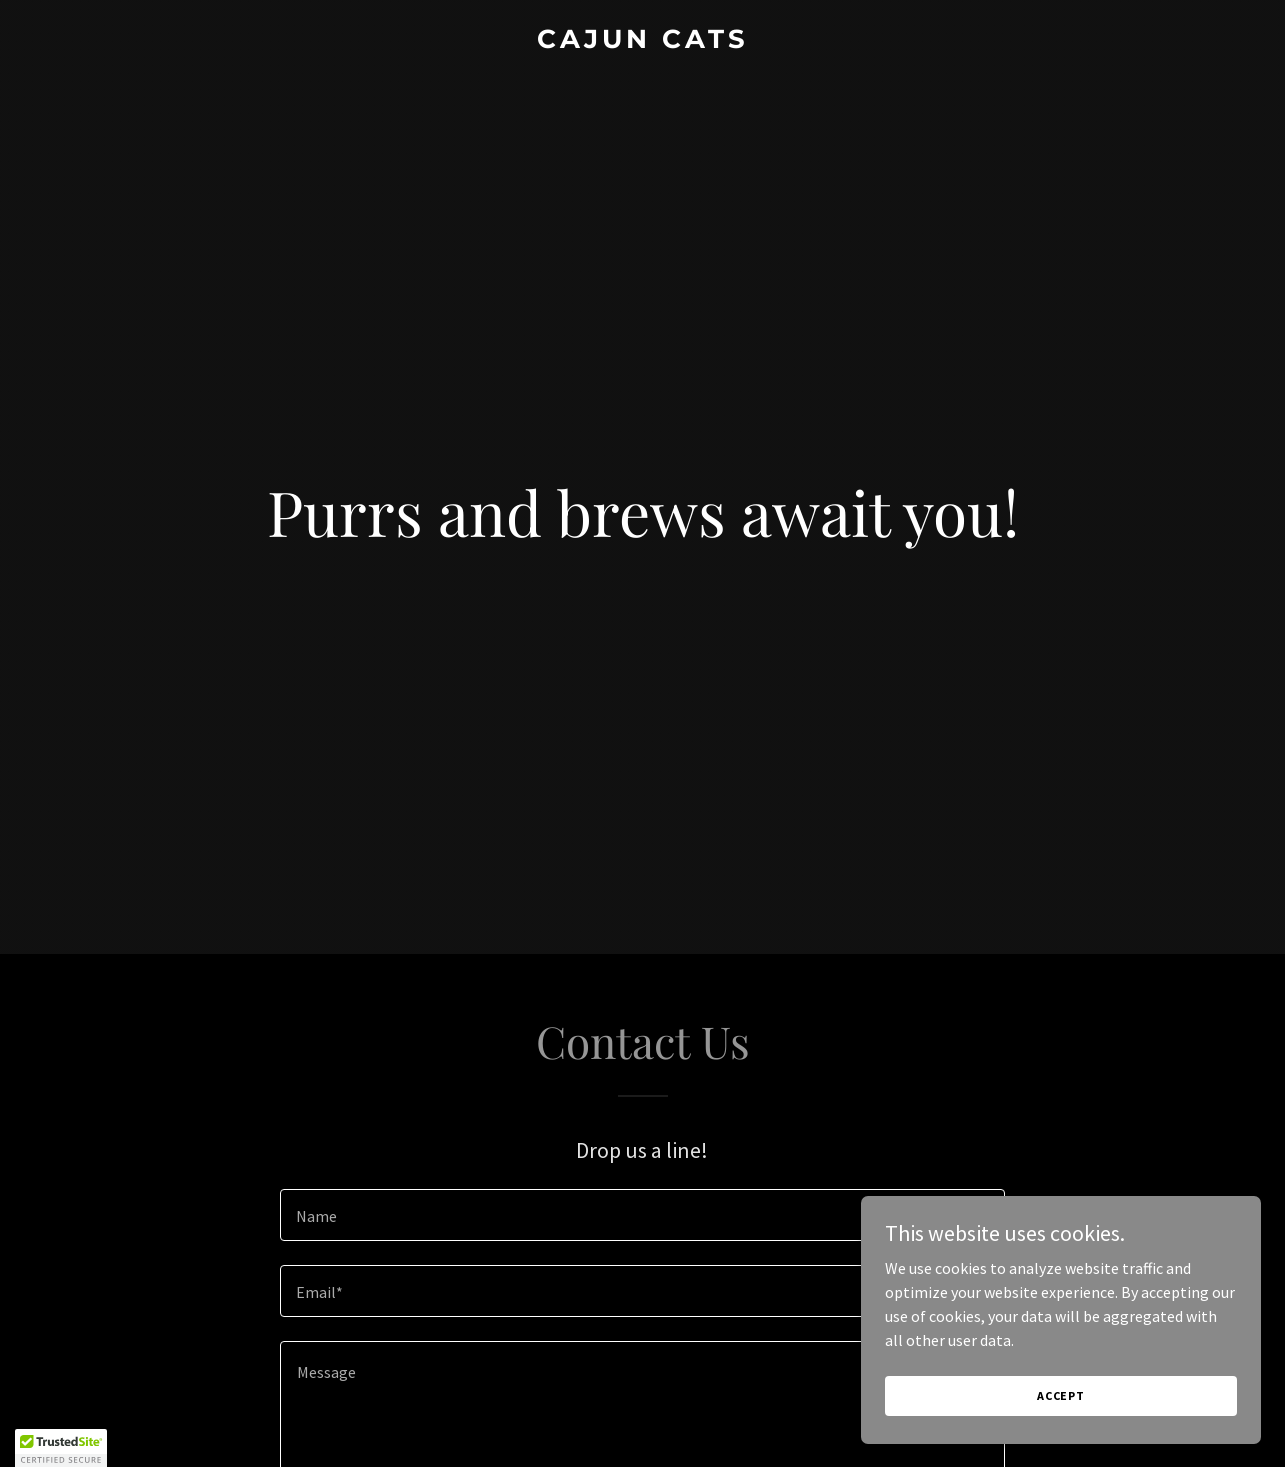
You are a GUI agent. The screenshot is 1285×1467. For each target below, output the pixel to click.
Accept (1061, 1395)
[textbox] (642, 1215)
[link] (642, 42)
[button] (61, 1448)
